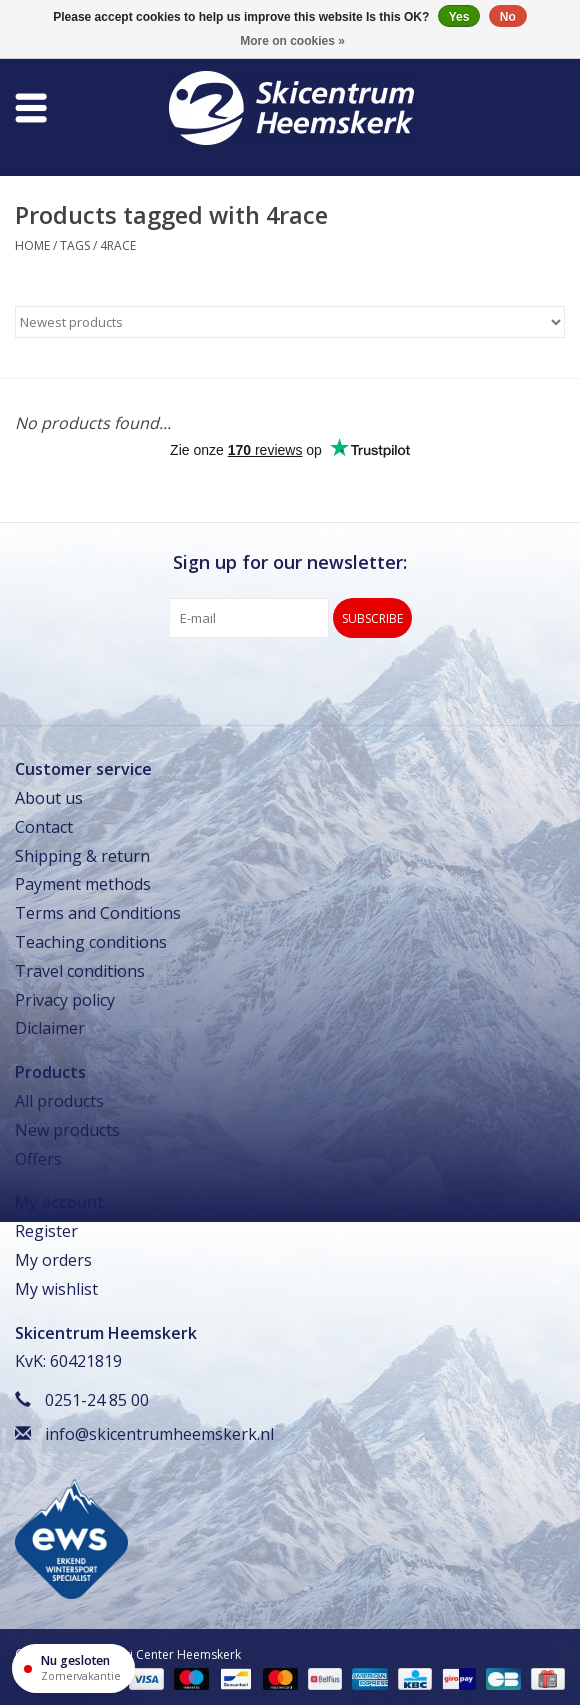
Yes (459, 17)
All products (59, 1101)
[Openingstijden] (73, 1668)
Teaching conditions (91, 942)
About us (49, 798)
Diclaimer (50, 1028)
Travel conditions (80, 971)
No (508, 17)
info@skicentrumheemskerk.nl (159, 1434)
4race (118, 245)
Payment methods (83, 884)
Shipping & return (82, 856)
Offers (38, 1159)
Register (46, 1231)
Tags (75, 245)
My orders (53, 1260)
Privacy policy (65, 1000)
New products (67, 1130)
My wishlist (56, 1289)
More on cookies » (292, 41)
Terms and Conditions (98, 913)
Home (32, 245)
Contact (44, 827)
